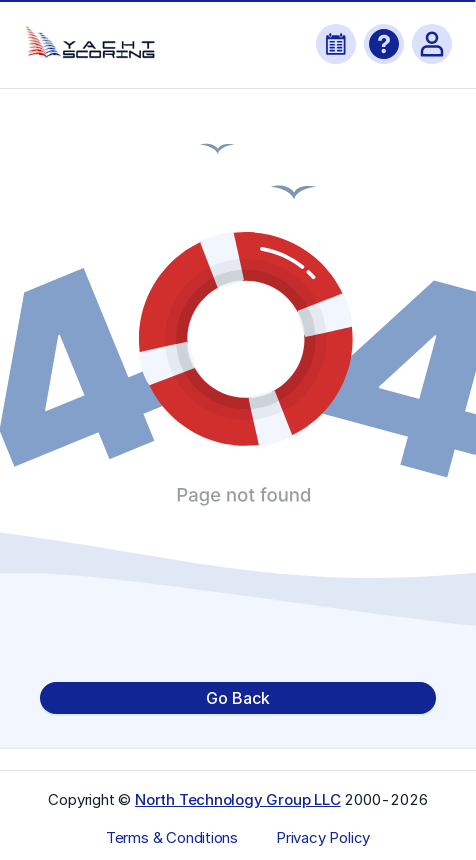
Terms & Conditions (172, 838)
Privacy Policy (323, 838)
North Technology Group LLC (238, 799)
